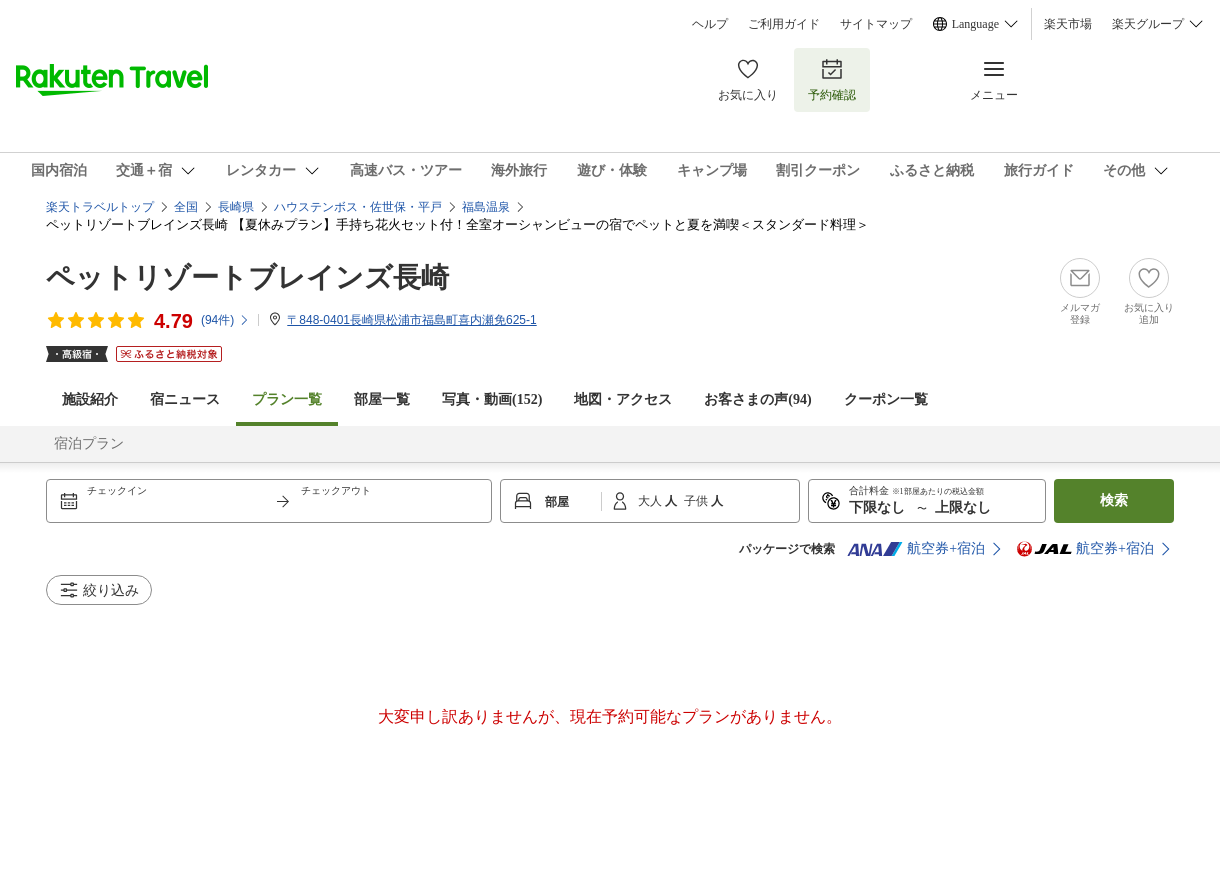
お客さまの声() (757, 399)
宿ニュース (185, 399)
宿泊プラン (89, 443)
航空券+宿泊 (916, 549)
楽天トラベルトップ (100, 207)
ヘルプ (710, 24)
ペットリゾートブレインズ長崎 (247, 277)
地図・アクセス (623, 399)
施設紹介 (90, 399)
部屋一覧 (382, 399)
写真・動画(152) (492, 399)
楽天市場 (1068, 24)
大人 (651, 501)
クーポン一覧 (886, 399)
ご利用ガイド (784, 24)
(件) (225, 320)
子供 (697, 501)
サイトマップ (876, 24)
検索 (1114, 500)
